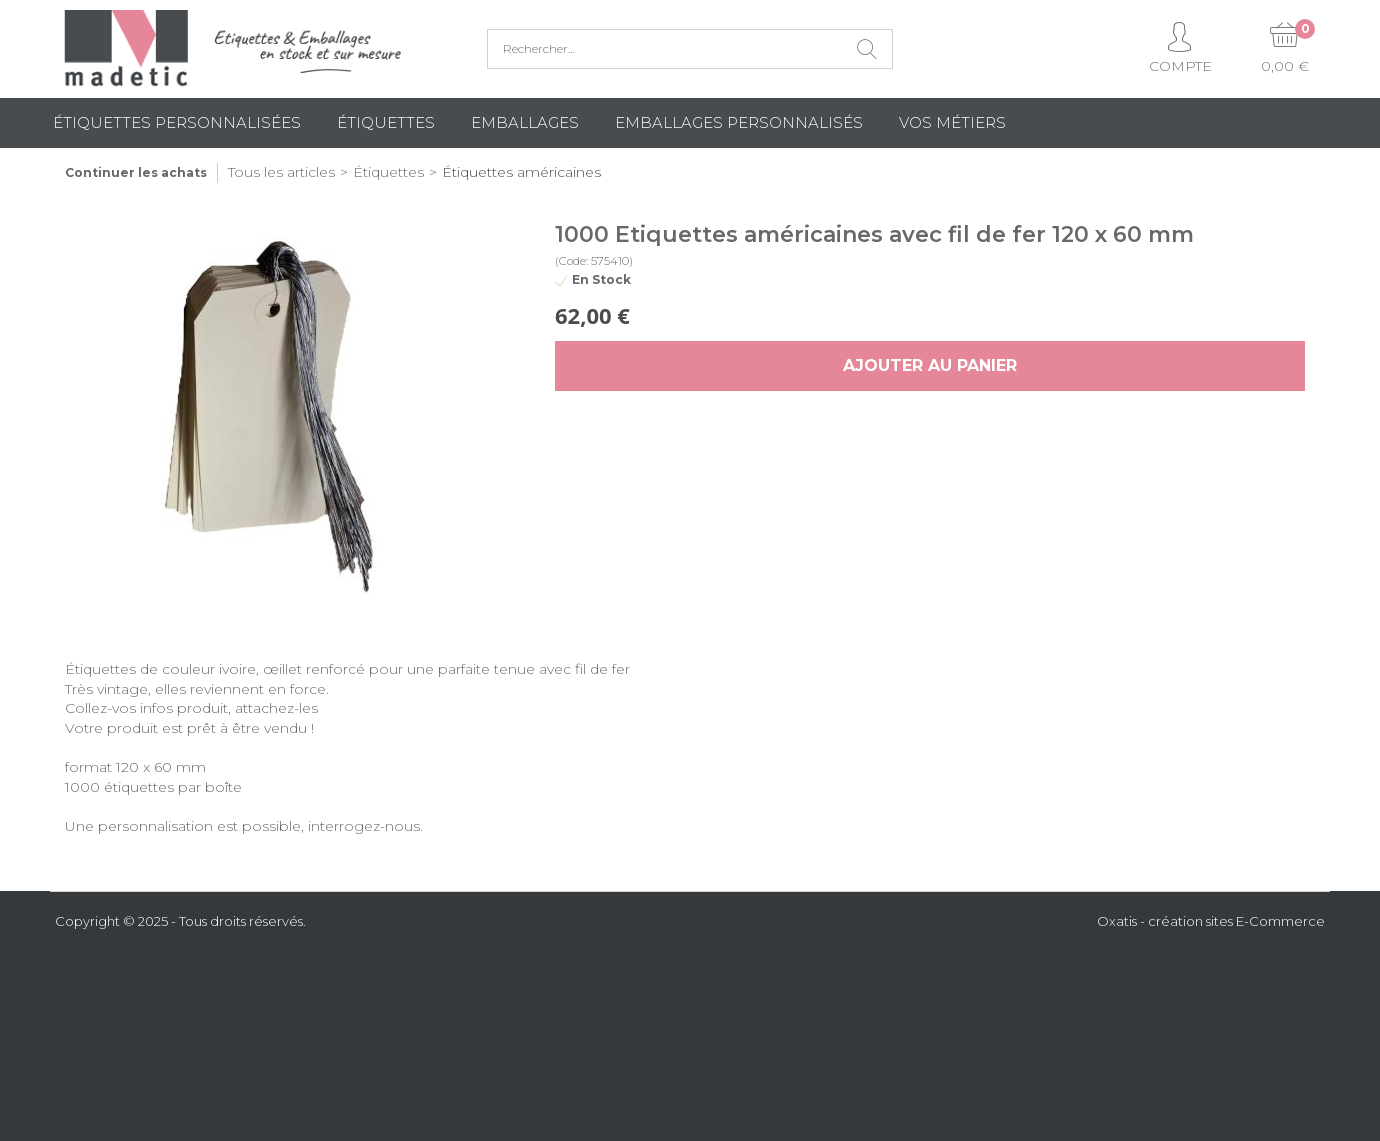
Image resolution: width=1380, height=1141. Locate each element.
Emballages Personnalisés (739, 122)
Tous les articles (281, 172)
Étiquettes (386, 122)
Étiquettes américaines (521, 172)
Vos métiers (952, 122)
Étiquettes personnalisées (177, 122)
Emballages (525, 122)
